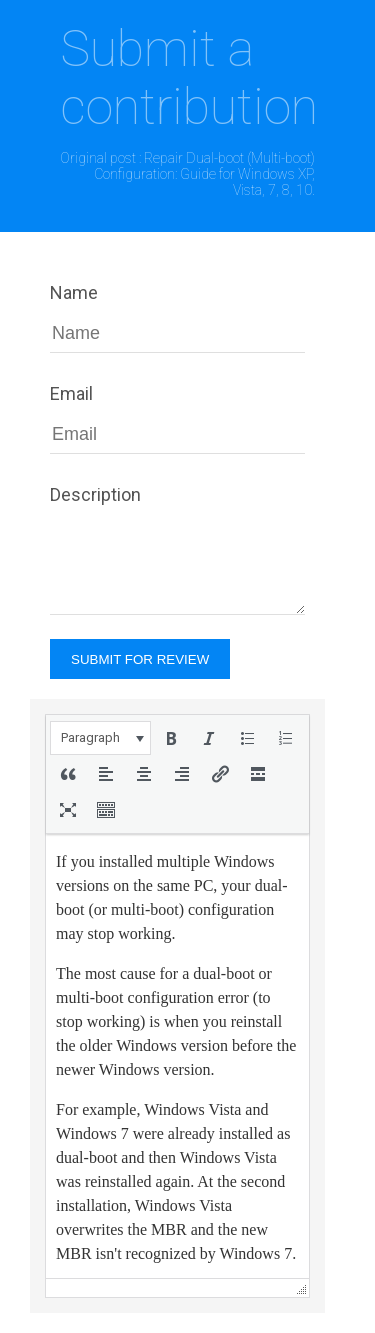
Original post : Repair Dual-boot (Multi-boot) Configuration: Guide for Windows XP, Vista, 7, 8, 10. (187, 174)
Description (95, 494)
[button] (100, 738)
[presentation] (100, 738)
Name (74, 292)
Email (71, 393)
